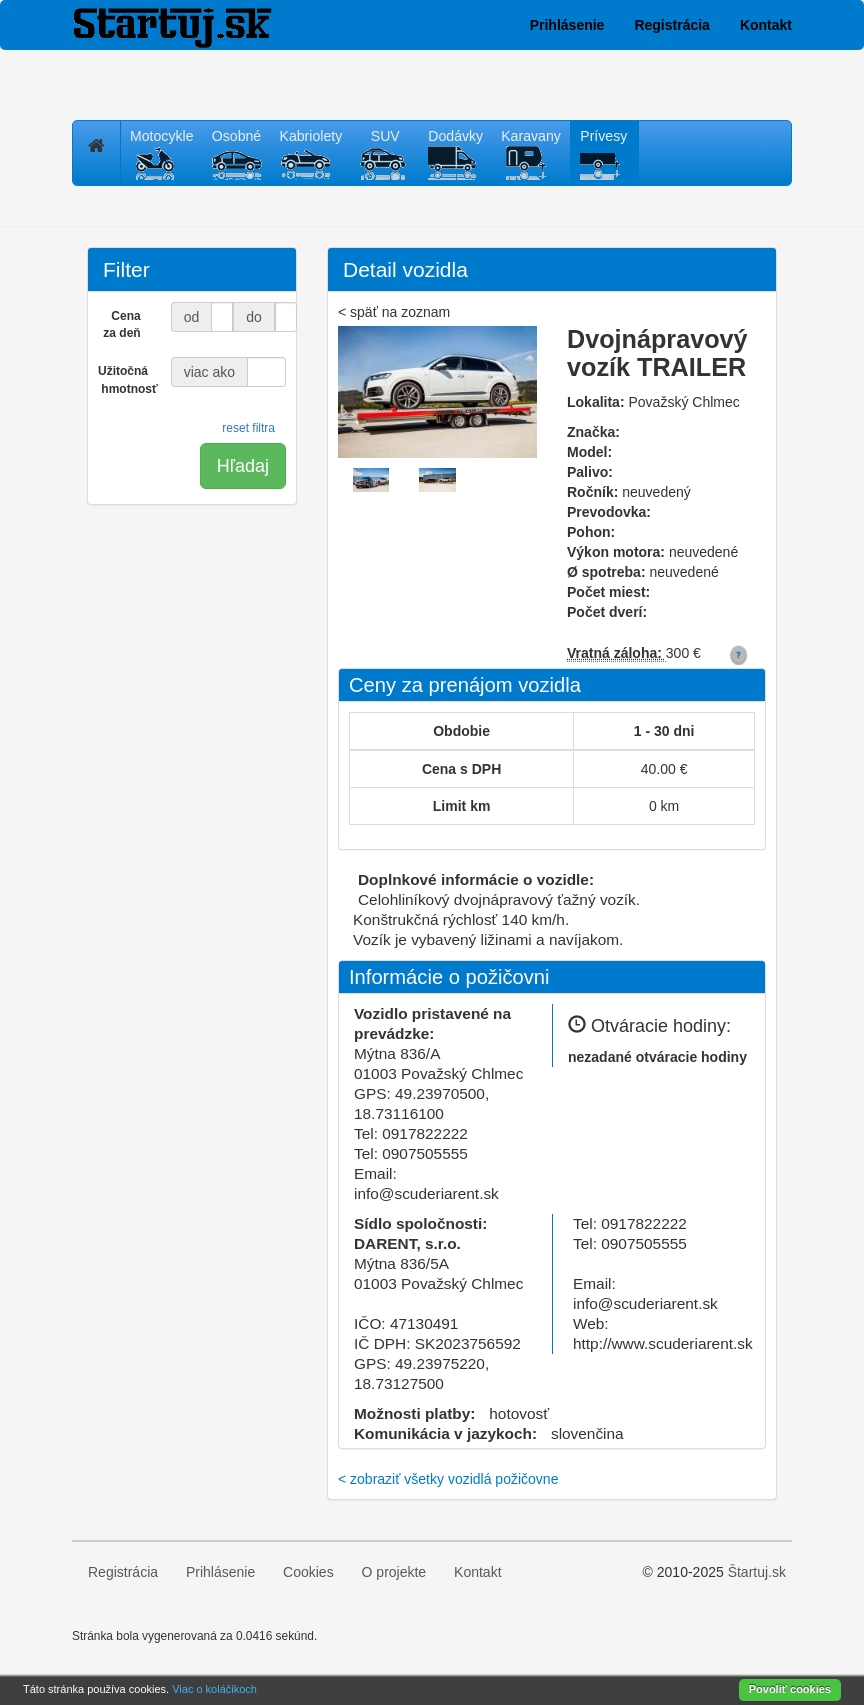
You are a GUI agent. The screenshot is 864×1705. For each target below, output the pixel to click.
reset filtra (248, 428)
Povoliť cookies (790, 1689)
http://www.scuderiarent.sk (663, 1343)
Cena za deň (121, 324)
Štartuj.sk (757, 1572)
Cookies (308, 1572)
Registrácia (671, 25)
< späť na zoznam (394, 312)
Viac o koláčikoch (214, 1689)
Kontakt (766, 25)
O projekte (394, 1572)
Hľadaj (243, 466)
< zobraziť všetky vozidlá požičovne (448, 1479)
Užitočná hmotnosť (127, 379)
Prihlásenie (567, 25)
